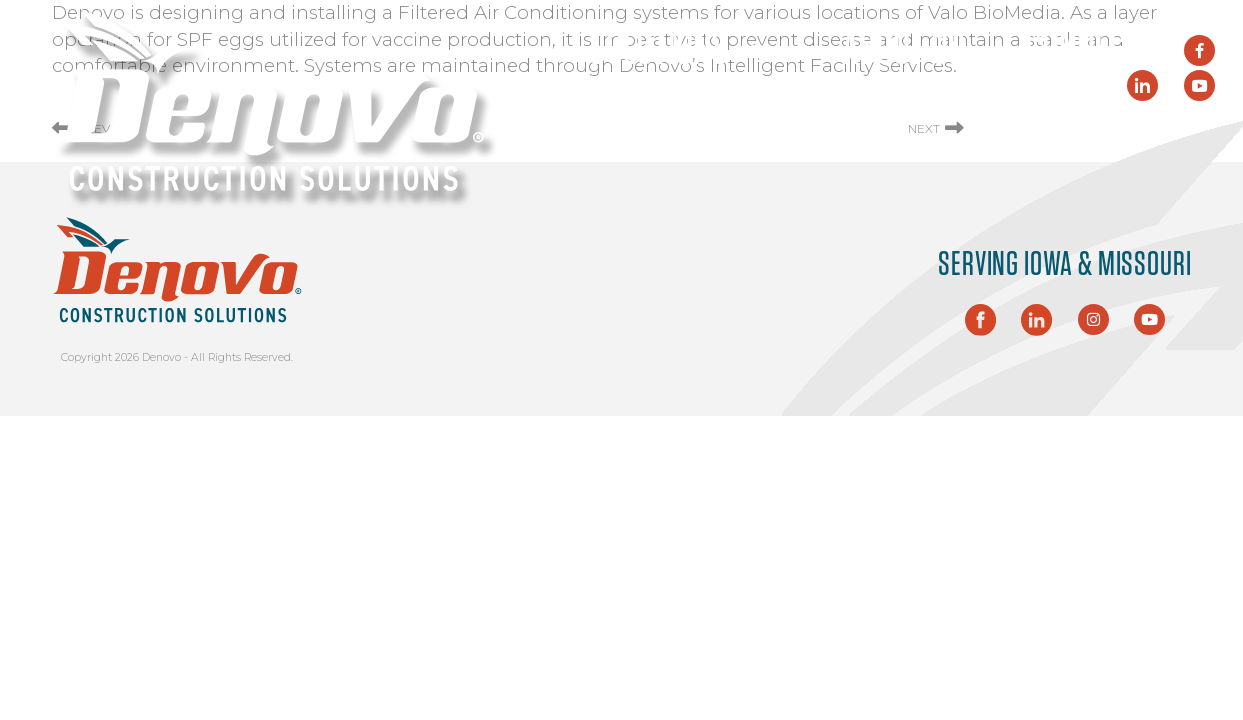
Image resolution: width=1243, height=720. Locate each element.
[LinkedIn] (1142, 85)
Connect (1083, 50)
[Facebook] (1199, 50)
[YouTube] (1199, 85)
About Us (903, 50)
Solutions (685, 50)
